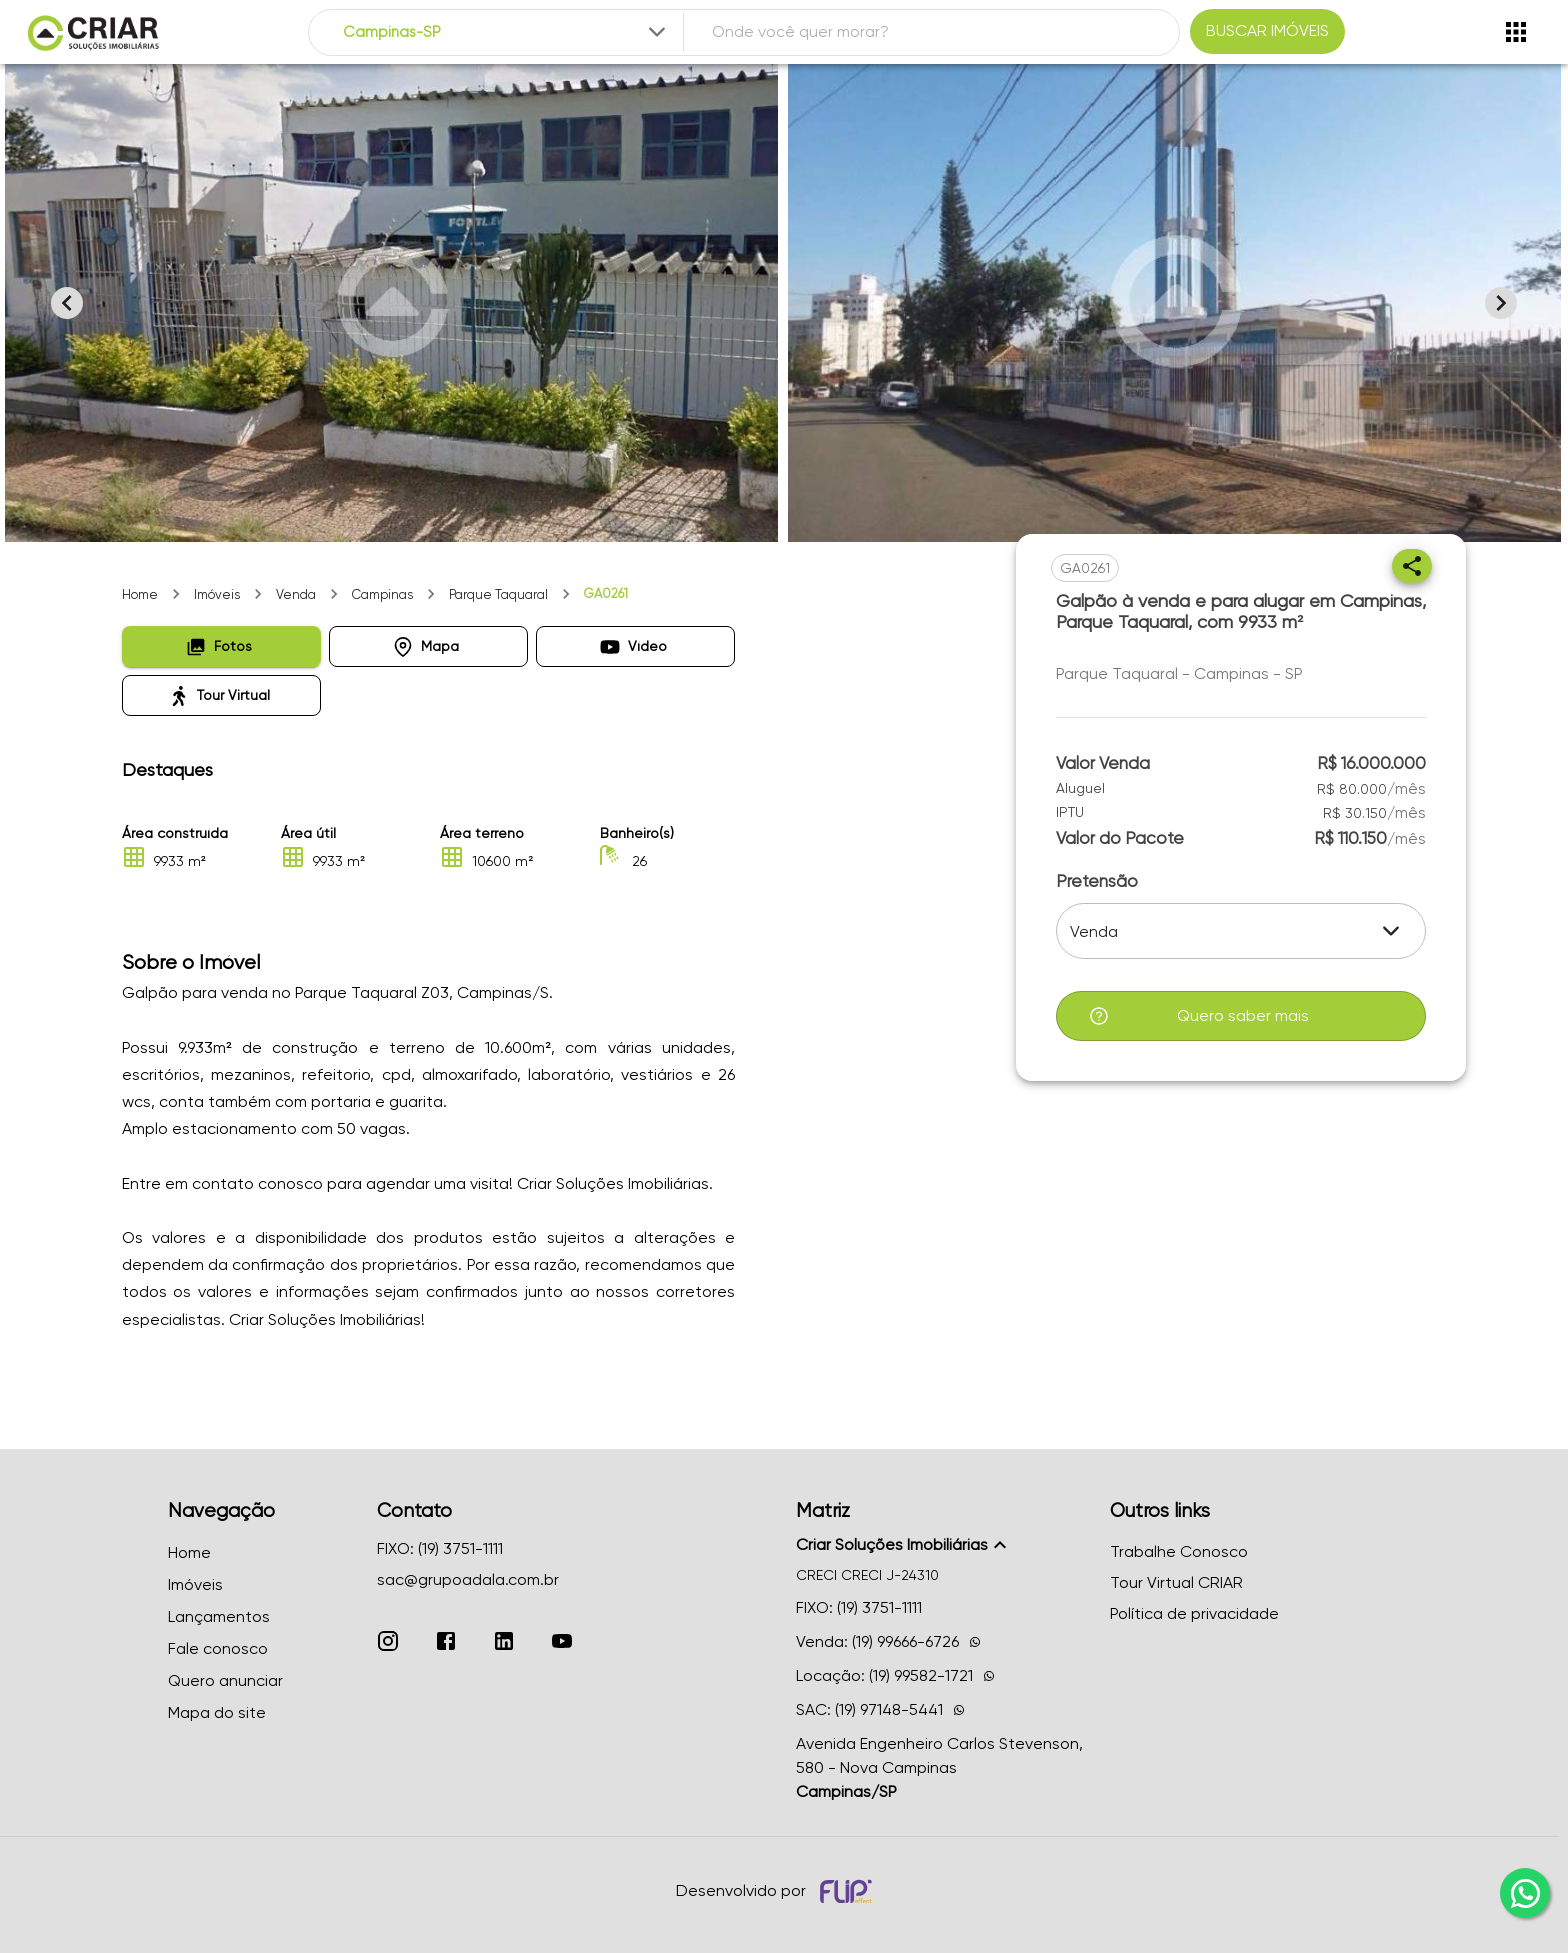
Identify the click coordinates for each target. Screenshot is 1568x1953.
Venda (296, 594)
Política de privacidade (1194, 1613)
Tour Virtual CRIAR (1176, 1582)
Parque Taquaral (498, 594)
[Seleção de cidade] (506, 32)
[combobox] (506, 32)
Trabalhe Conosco (1179, 1551)
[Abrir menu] (1516, 32)
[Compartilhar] (1412, 566)
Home (140, 594)
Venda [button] (1094, 931)
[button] (221, 646)
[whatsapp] (1525, 1893)
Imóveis (217, 594)
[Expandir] (657, 32)
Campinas (382, 594)
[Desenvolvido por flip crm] (849, 1891)
